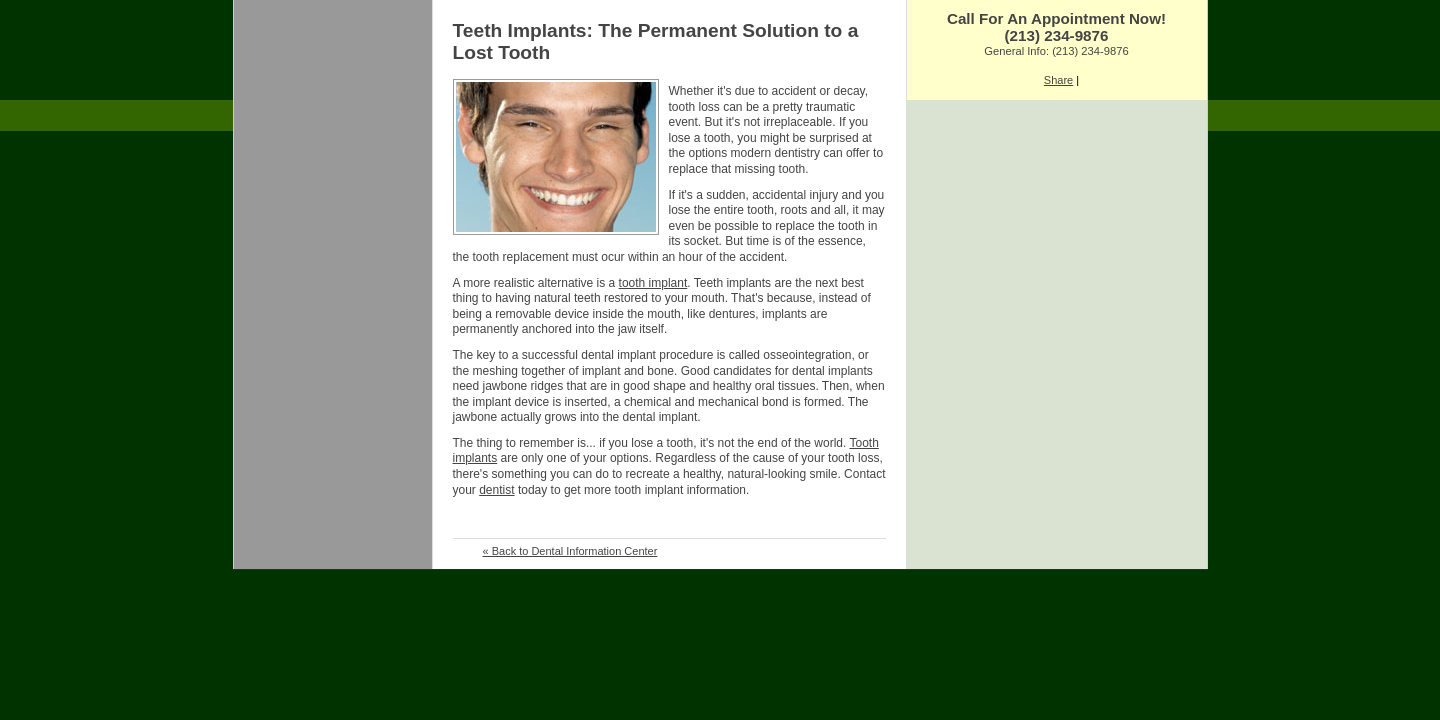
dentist (496, 490)
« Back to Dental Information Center (570, 551)
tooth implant (653, 283)
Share (1058, 80)
